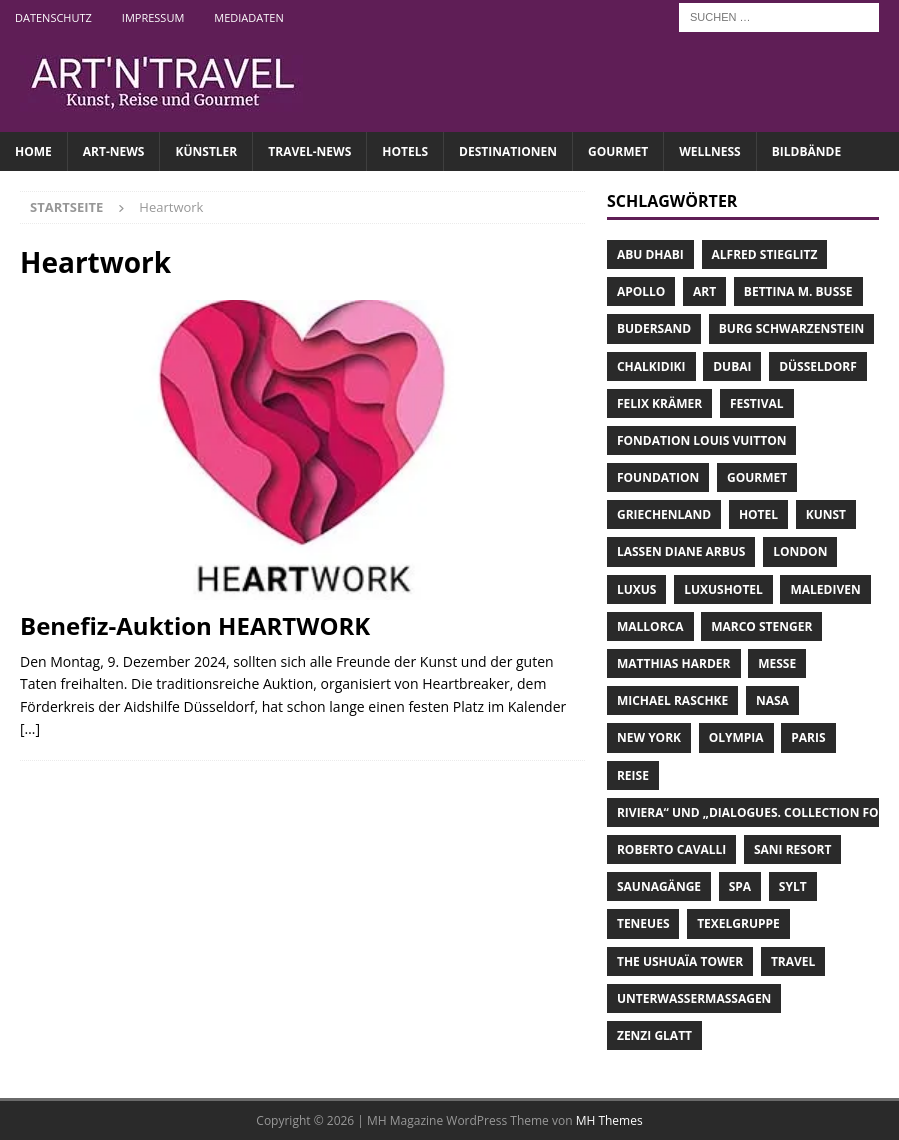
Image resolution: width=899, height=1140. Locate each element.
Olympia (736, 737)
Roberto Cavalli (671, 849)
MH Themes (609, 1120)
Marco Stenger (761, 626)
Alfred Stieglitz (765, 254)
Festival (757, 403)
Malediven (825, 589)
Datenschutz (53, 17)
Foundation (658, 477)
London (800, 551)
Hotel (758, 514)
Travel (793, 961)
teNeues (643, 923)
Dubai (732, 366)
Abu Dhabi (650, 254)
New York (649, 737)
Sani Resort (792, 849)
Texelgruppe (738, 923)
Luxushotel (723, 589)
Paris (808, 737)
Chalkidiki (651, 366)
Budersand (654, 328)
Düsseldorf (818, 366)
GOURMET (618, 151)
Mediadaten (248, 17)
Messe (777, 663)
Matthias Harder (674, 663)
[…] (30, 728)
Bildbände (806, 151)
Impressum (153, 17)
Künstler (206, 151)
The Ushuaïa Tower (680, 961)
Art (704, 291)
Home (33, 151)
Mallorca (650, 626)
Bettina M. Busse (798, 291)
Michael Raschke (672, 700)
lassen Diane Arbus (681, 551)
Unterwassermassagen (694, 998)
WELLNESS (710, 151)
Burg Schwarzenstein (792, 328)
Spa (740, 886)
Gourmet (757, 477)
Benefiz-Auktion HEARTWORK (195, 625)
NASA (772, 700)
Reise (633, 775)
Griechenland (664, 514)
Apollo (641, 291)
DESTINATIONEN (508, 151)
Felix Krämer (659, 403)
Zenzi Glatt (654, 1035)
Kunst (826, 514)
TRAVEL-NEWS (309, 151)
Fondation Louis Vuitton (702, 440)
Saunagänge (659, 886)
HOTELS (405, 151)
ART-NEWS (114, 151)
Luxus (637, 589)
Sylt (793, 886)
